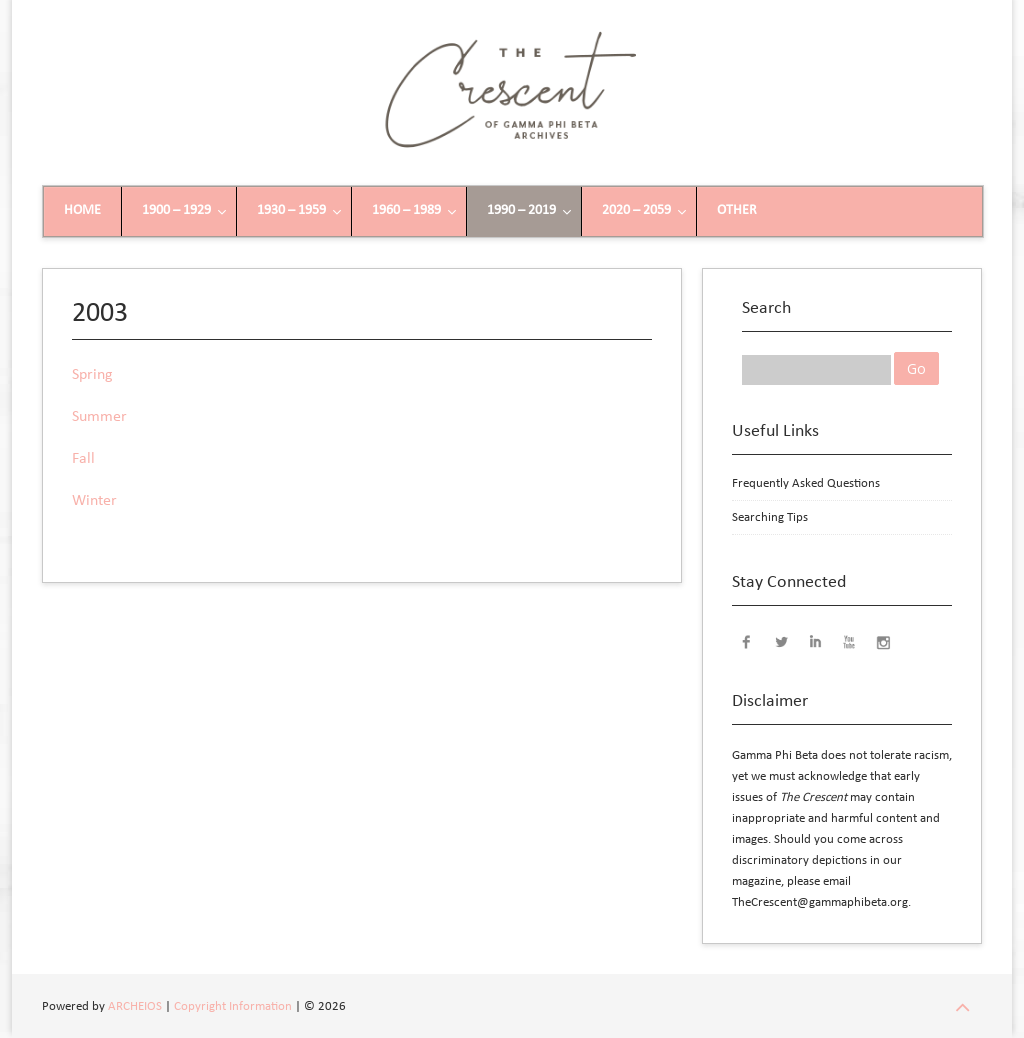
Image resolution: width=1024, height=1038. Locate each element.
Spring (92, 375)
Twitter (781, 641)
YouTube (849, 641)
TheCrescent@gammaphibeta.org (820, 902)
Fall (83, 459)
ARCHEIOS (135, 1006)
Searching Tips (770, 517)
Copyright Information (233, 1006)
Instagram (883, 641)
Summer (99, 417)
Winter (94, 501)
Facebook (747, 641)
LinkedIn (815, 641)
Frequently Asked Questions (806, 483)
